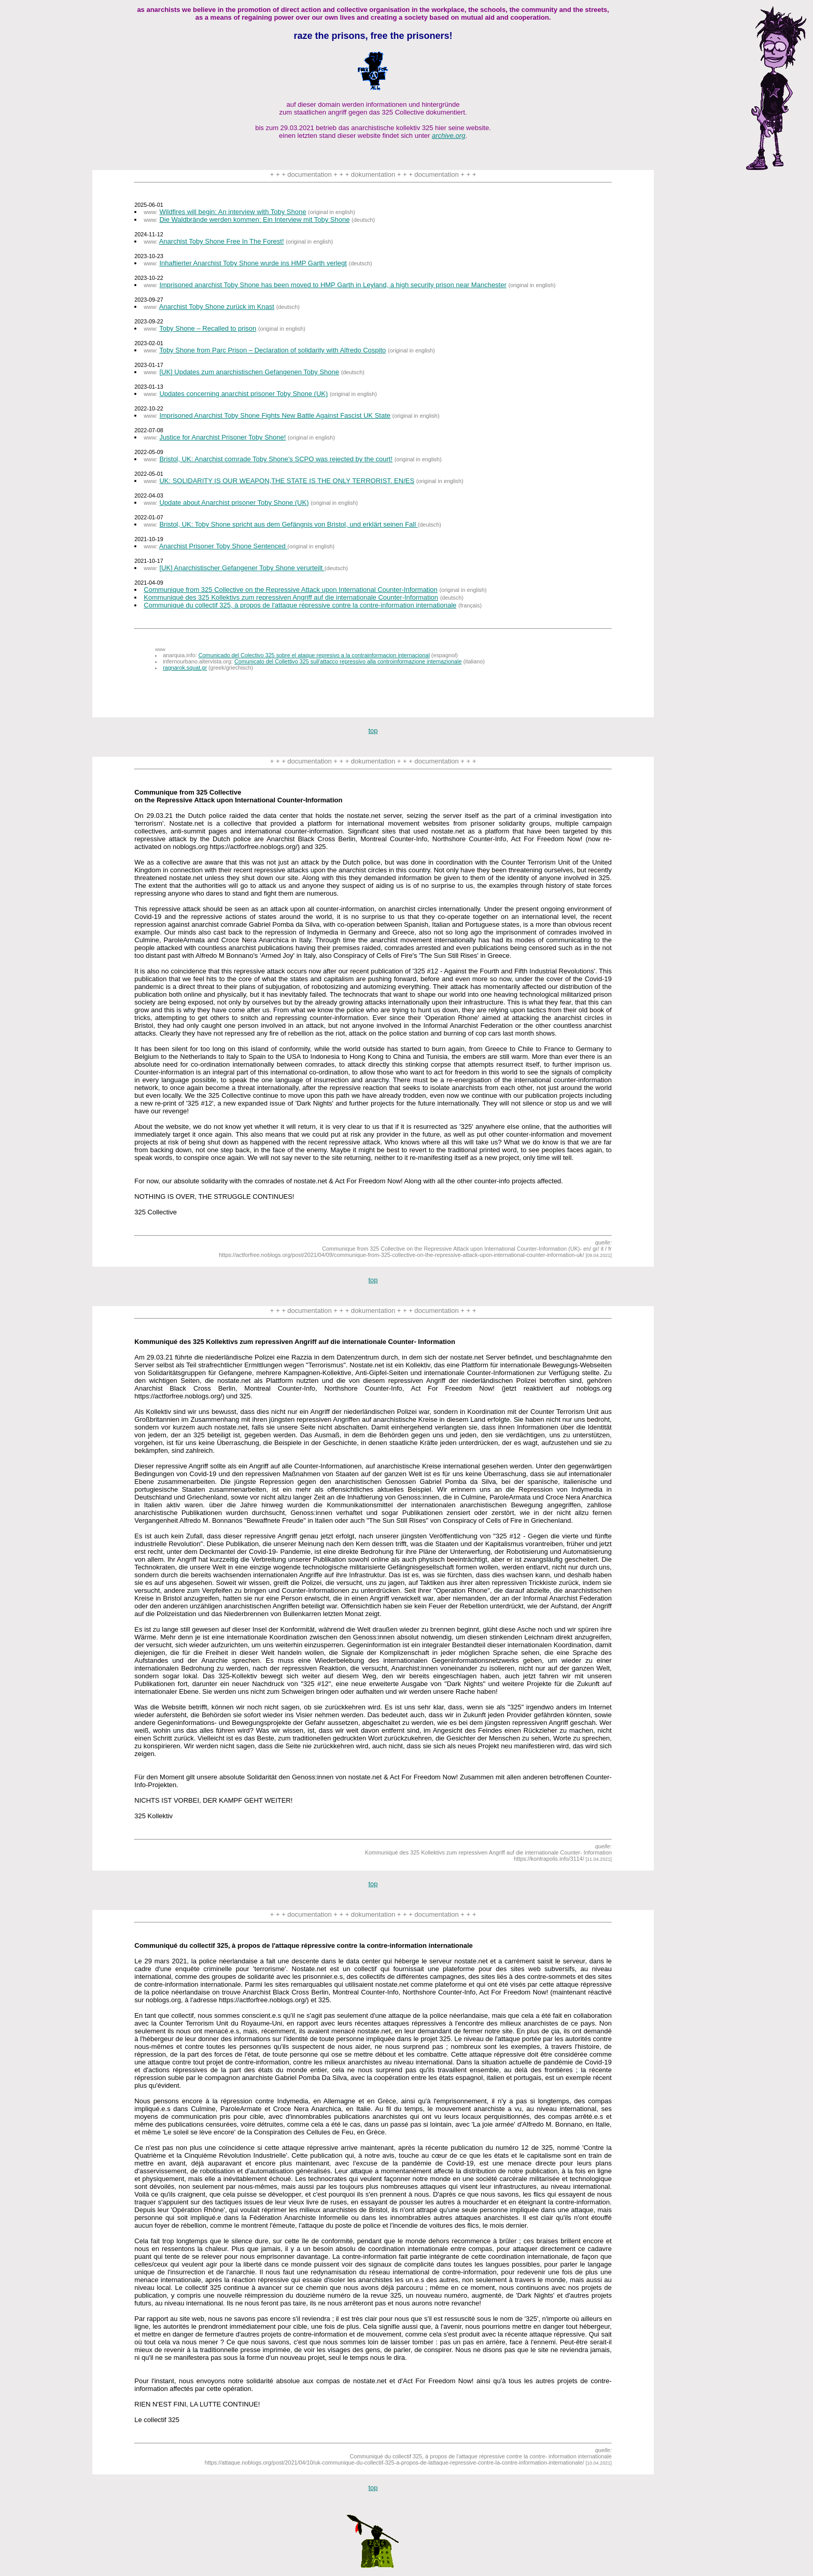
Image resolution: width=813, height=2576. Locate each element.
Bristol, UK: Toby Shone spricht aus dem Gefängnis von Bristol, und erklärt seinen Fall (288, 524)
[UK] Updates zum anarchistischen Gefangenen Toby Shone (249, 372)
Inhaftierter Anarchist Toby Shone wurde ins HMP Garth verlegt (253, 263)
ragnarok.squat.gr (185, 667)
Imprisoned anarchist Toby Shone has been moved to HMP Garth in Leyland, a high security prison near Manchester (332, 285)
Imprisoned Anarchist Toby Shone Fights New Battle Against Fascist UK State (274, 415)
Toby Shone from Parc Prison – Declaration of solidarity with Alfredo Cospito (272, 350)
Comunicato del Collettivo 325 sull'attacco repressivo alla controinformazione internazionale (347, 661)
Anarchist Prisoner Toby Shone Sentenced (223, 546)
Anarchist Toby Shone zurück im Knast (216, 306)
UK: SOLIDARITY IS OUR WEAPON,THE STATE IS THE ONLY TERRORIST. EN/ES (286, 481)
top (372, 730)
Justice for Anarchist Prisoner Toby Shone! (222, 437)
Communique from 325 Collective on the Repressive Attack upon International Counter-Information (291, 589)
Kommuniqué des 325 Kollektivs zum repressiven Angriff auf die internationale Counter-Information (291, 597)
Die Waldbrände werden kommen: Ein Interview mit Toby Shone (254, 219)
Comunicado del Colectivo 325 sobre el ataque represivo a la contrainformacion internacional (314, 655)
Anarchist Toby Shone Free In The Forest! (221, 241)
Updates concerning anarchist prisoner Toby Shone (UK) (243, 394)
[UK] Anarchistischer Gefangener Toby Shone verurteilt (241, 568)
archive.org (448, 135)
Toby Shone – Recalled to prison (207, 328)
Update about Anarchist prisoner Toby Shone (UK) (234, 502)
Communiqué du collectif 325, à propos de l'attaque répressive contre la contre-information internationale (300, 605)
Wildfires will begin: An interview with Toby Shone (232, 212)
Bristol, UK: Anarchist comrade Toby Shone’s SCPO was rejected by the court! (276, 459)
